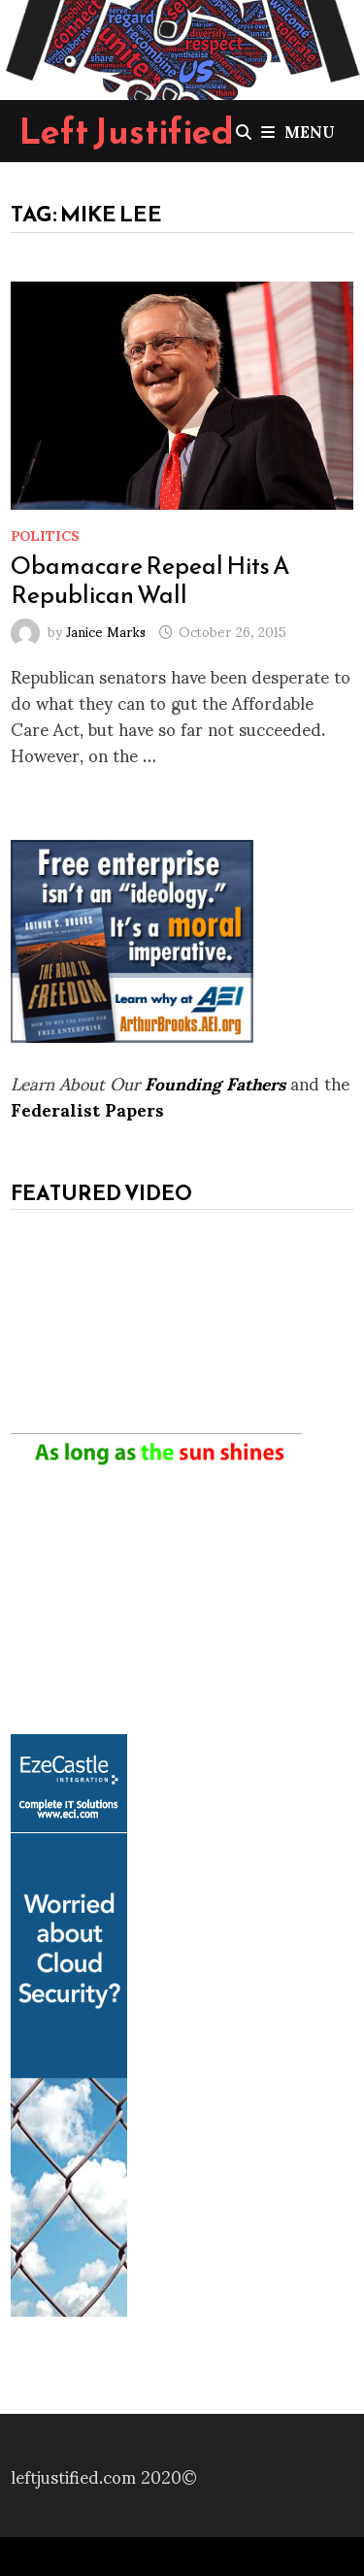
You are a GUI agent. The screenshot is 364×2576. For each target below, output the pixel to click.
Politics (45, 534)
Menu (298, 130)
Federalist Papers (87, 1108)
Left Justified (126, 131)
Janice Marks (106, 631)
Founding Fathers (215, 1082)
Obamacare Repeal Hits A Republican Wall (150, 580)
